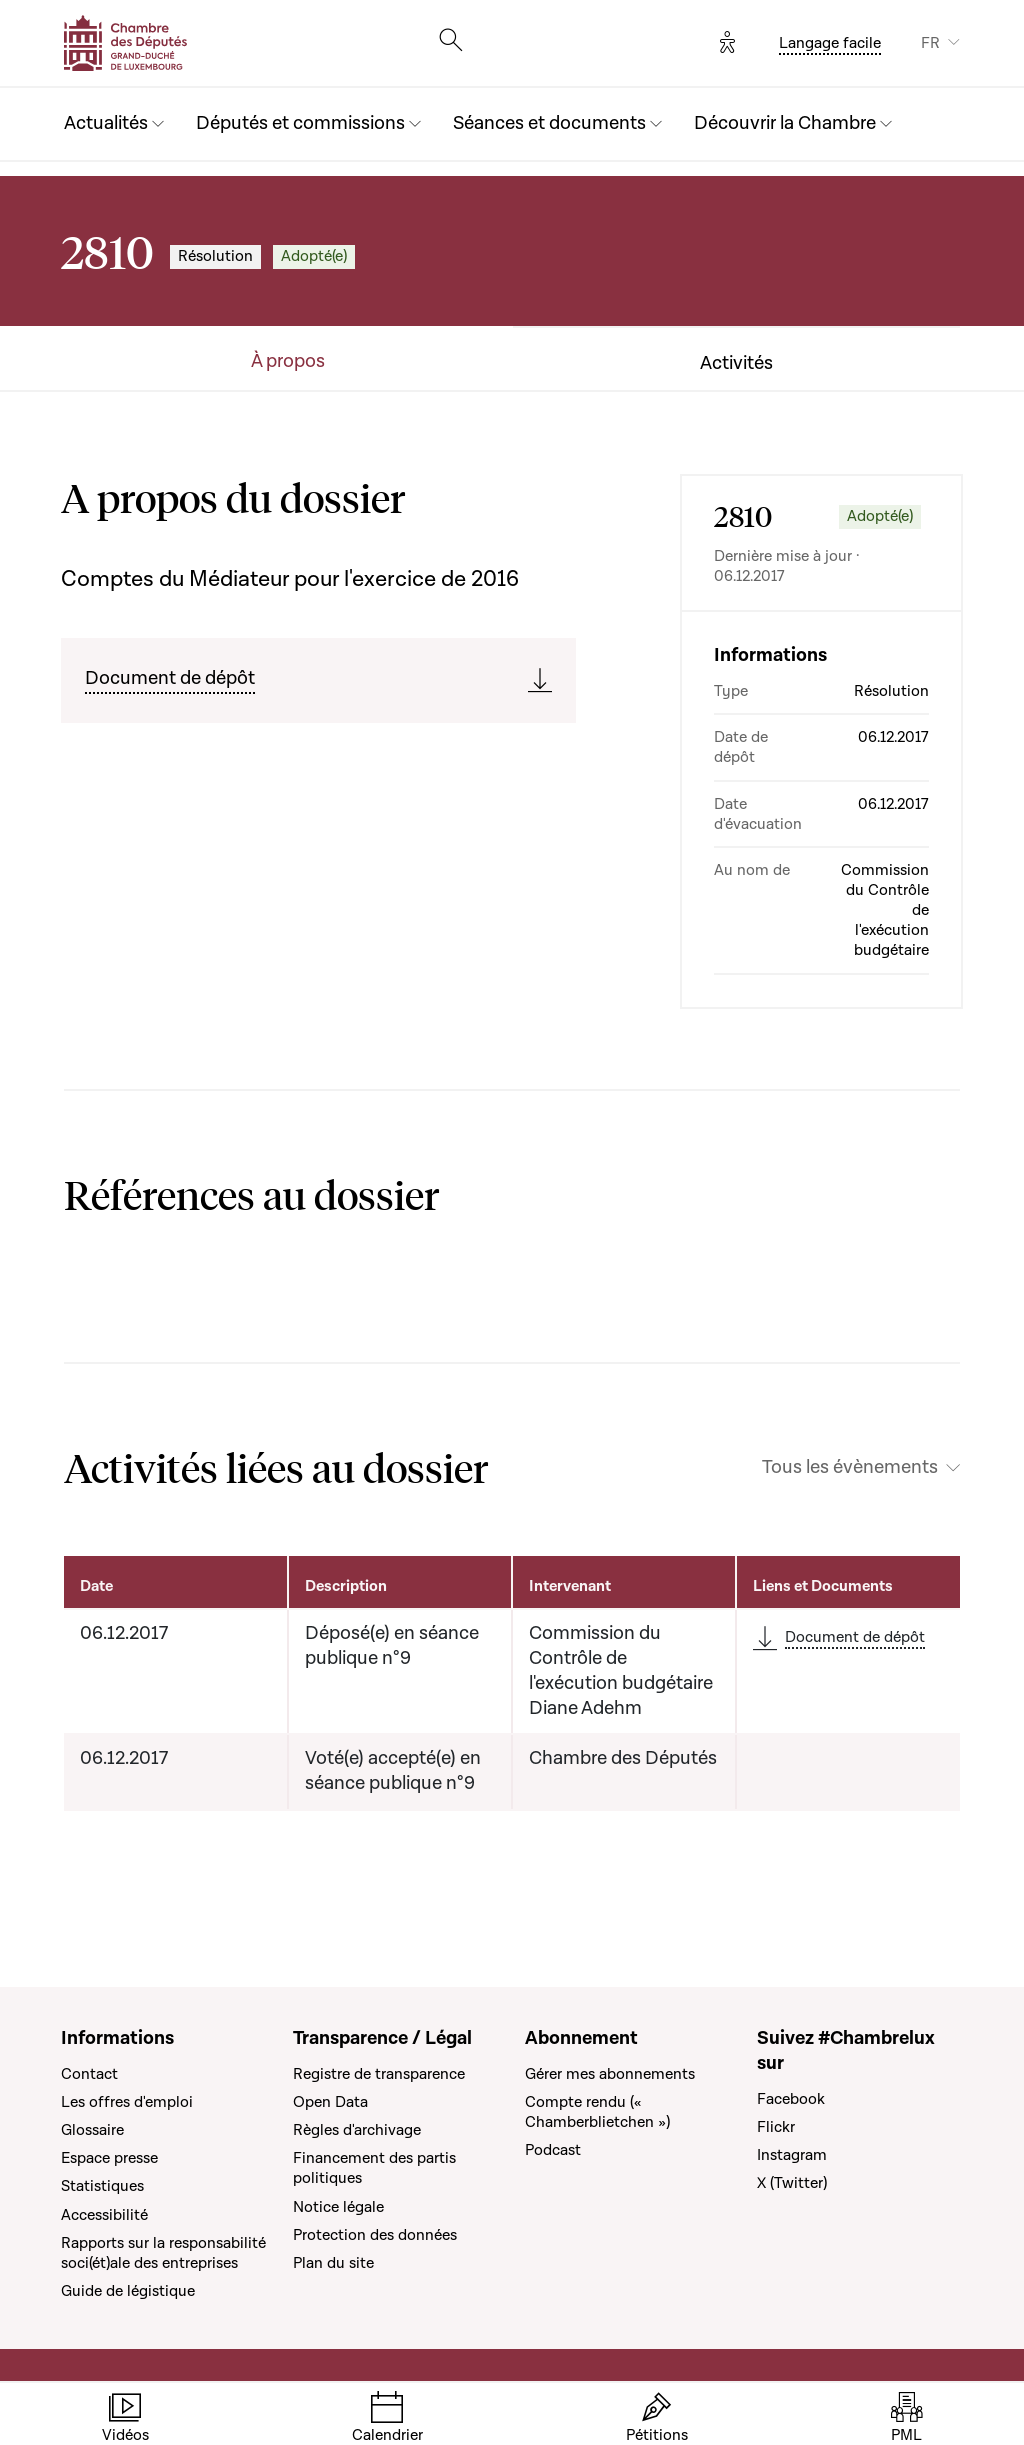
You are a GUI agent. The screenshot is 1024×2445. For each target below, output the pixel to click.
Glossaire (92, 2130)
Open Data (330, 2102)
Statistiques (102, 2186)
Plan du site (333, 2263)
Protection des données (375, 2235)
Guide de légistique (128, 2291)
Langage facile (830, 43)
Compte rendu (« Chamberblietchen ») (597, 2112)
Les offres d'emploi (127, 2102)
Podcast (553, 2150)
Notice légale (338, 2207)
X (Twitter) (792, 2183)
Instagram (792, 2155)
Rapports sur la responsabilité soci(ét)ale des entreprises (163, 2253)
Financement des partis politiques (374, 2168)
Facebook (791, 2099)
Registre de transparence (379, 2074)
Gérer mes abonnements (610, 2074)
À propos (288, 362)
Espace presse (109, 2158)
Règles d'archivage (357, 2130)
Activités (736, 364)
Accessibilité (104, 2215)
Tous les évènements (850, 1468)
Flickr (776, 2127)
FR (930, 43)
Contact (89, 2074)
